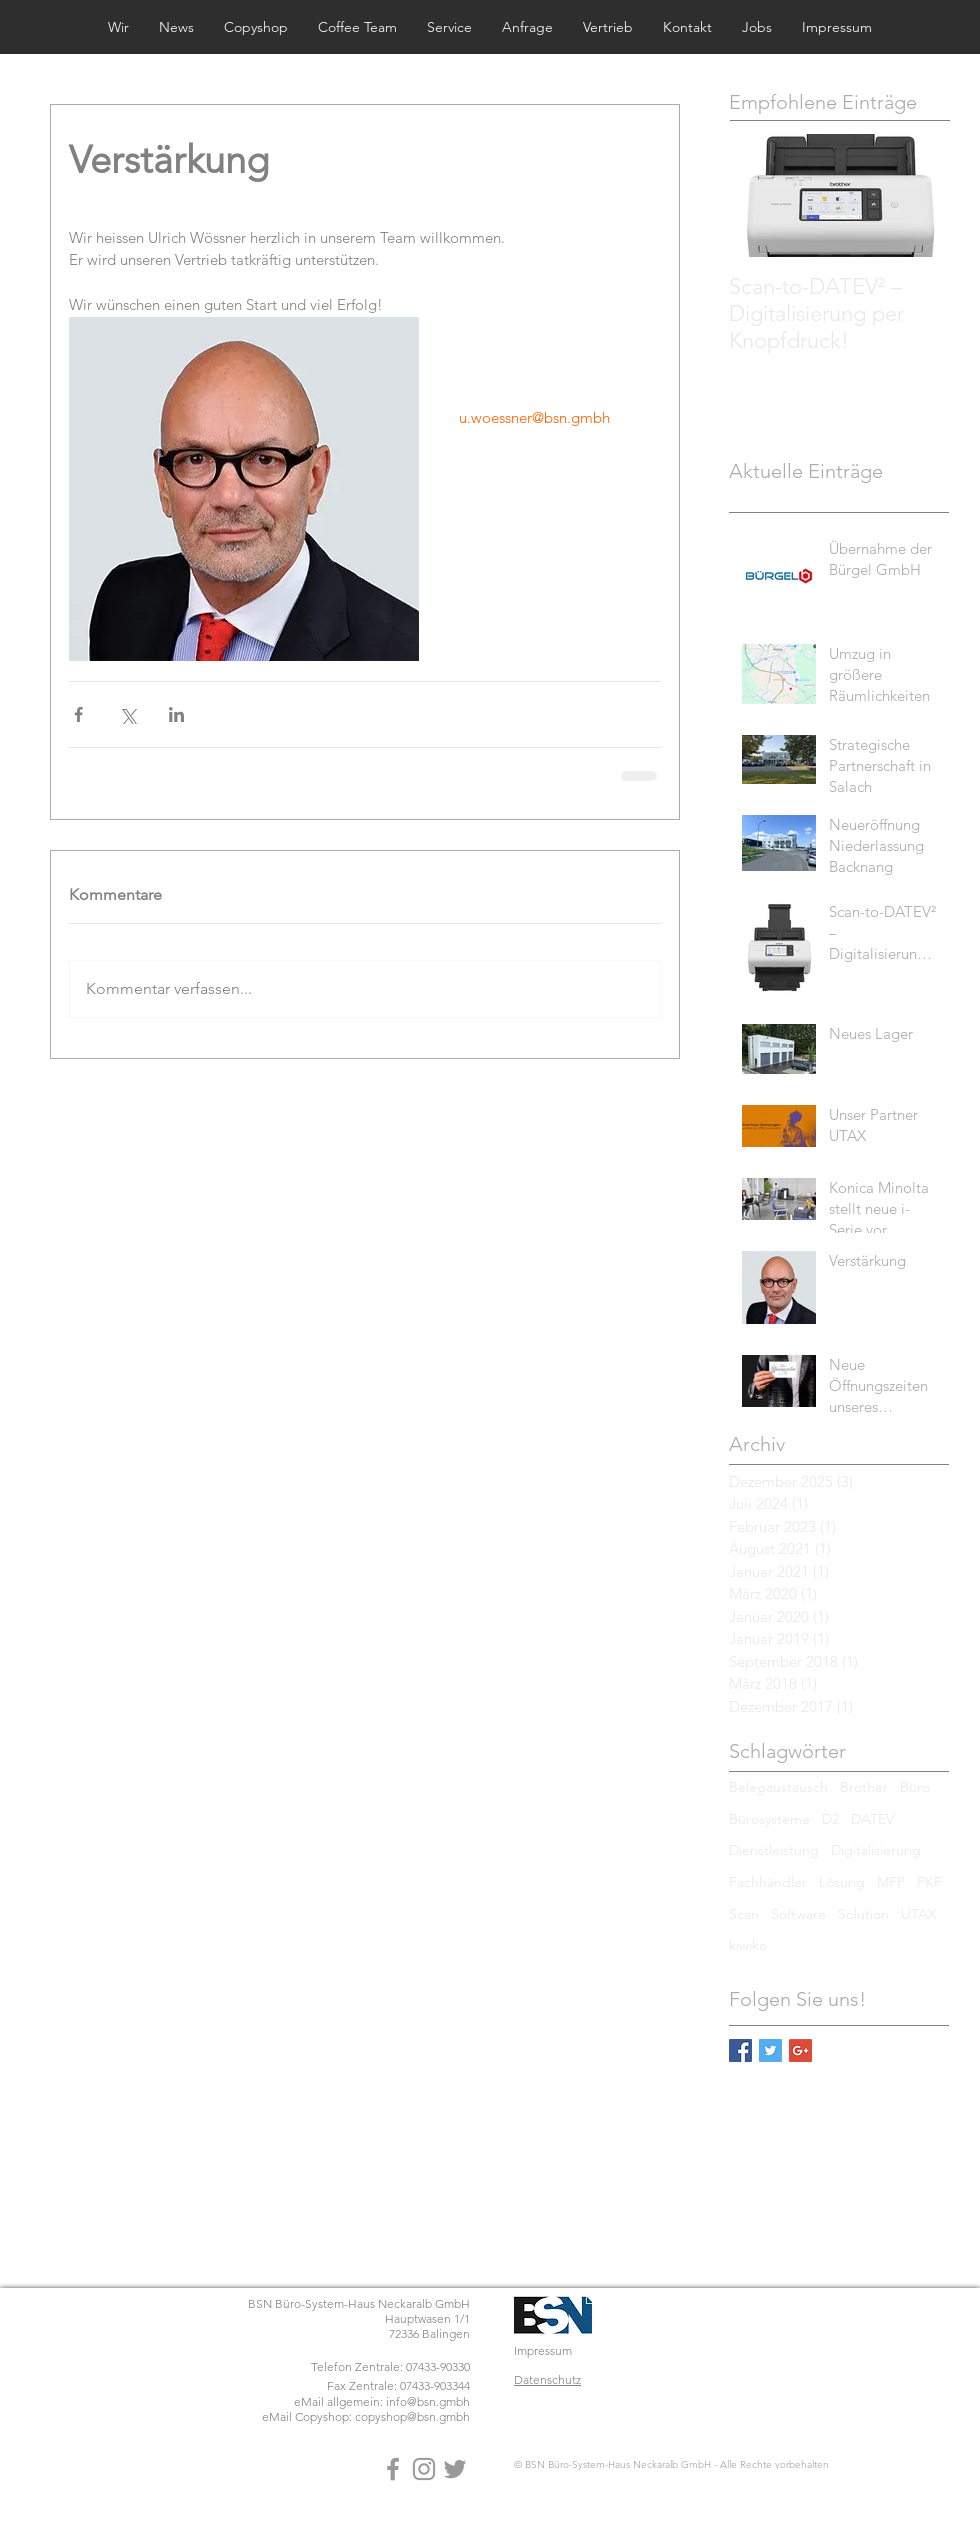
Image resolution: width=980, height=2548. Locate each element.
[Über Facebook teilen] (78, 714)
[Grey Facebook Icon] (393, 2469)
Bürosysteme (769, 1819)
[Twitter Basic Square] (770, 2050)
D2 (830, 1819)
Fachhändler (768, 1882)
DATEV (872, 1819)
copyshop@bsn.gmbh (412, 2416)
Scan (744, 1914)
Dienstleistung (774, 1850)
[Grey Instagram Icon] (424, 2469)
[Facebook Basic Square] (740, 2050)
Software (798, 1914)
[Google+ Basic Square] (800, 2050)
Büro (915, 1787)
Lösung (842, 1882)
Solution (863, 1914)
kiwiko (748, 1945)
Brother (864, 1787)
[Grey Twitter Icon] (455, 2469)
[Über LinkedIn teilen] (176, 714)
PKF (929, 1882)
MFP (891, 1882)
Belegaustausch (778, 1787)
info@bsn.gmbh (428, 2401)
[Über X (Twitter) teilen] (127, 714)
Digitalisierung (876, 1850)
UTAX (919, 1914)
